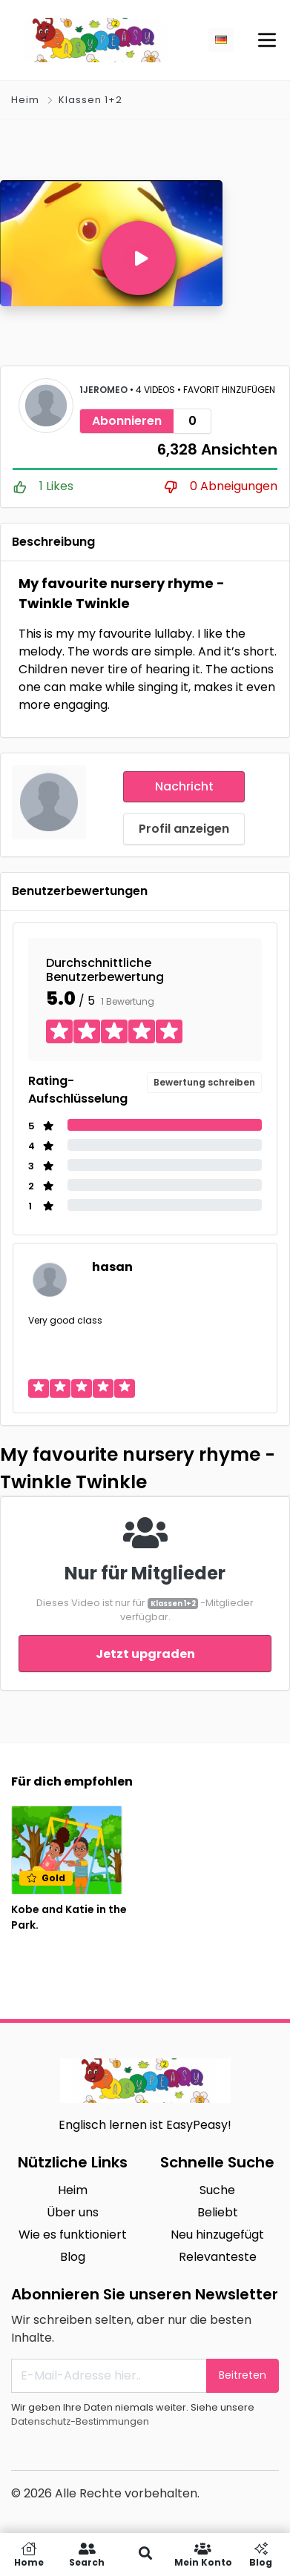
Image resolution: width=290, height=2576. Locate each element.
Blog (72, 2256)
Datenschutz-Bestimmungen (80, 2421)
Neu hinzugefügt (217, 2234)
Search (87, 2554)
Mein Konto (203, 2554)
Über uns (73, 2212)
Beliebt (217, 2212)
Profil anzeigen (184, 828)
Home (29, 2554)
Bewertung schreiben (204, 1082)
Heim (25, 99)
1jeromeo (104, 389)
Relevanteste (218, 2256)
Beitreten (242, 2375)
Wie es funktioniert (73, 2234)
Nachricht (184, 786)
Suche (217, 2190)
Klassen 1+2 (90, 99)
